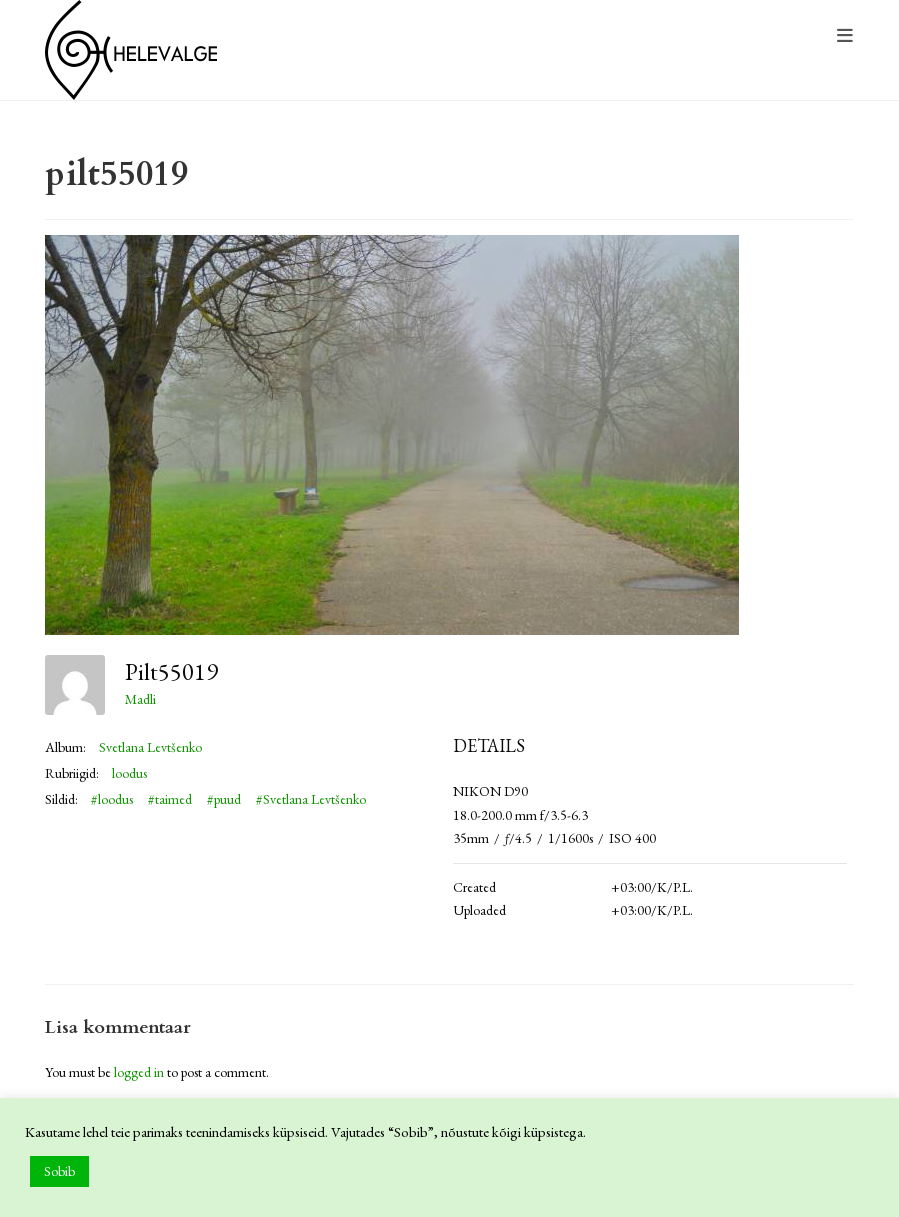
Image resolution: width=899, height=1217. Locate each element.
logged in (139, 1072)
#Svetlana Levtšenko (311, 799)
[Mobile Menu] (845, 36)
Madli (140, 699)
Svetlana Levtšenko (150, 747)
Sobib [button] (59, 1171)
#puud (224, 799)
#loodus (112, 799)
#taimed (170, 799)
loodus (129, 773)
